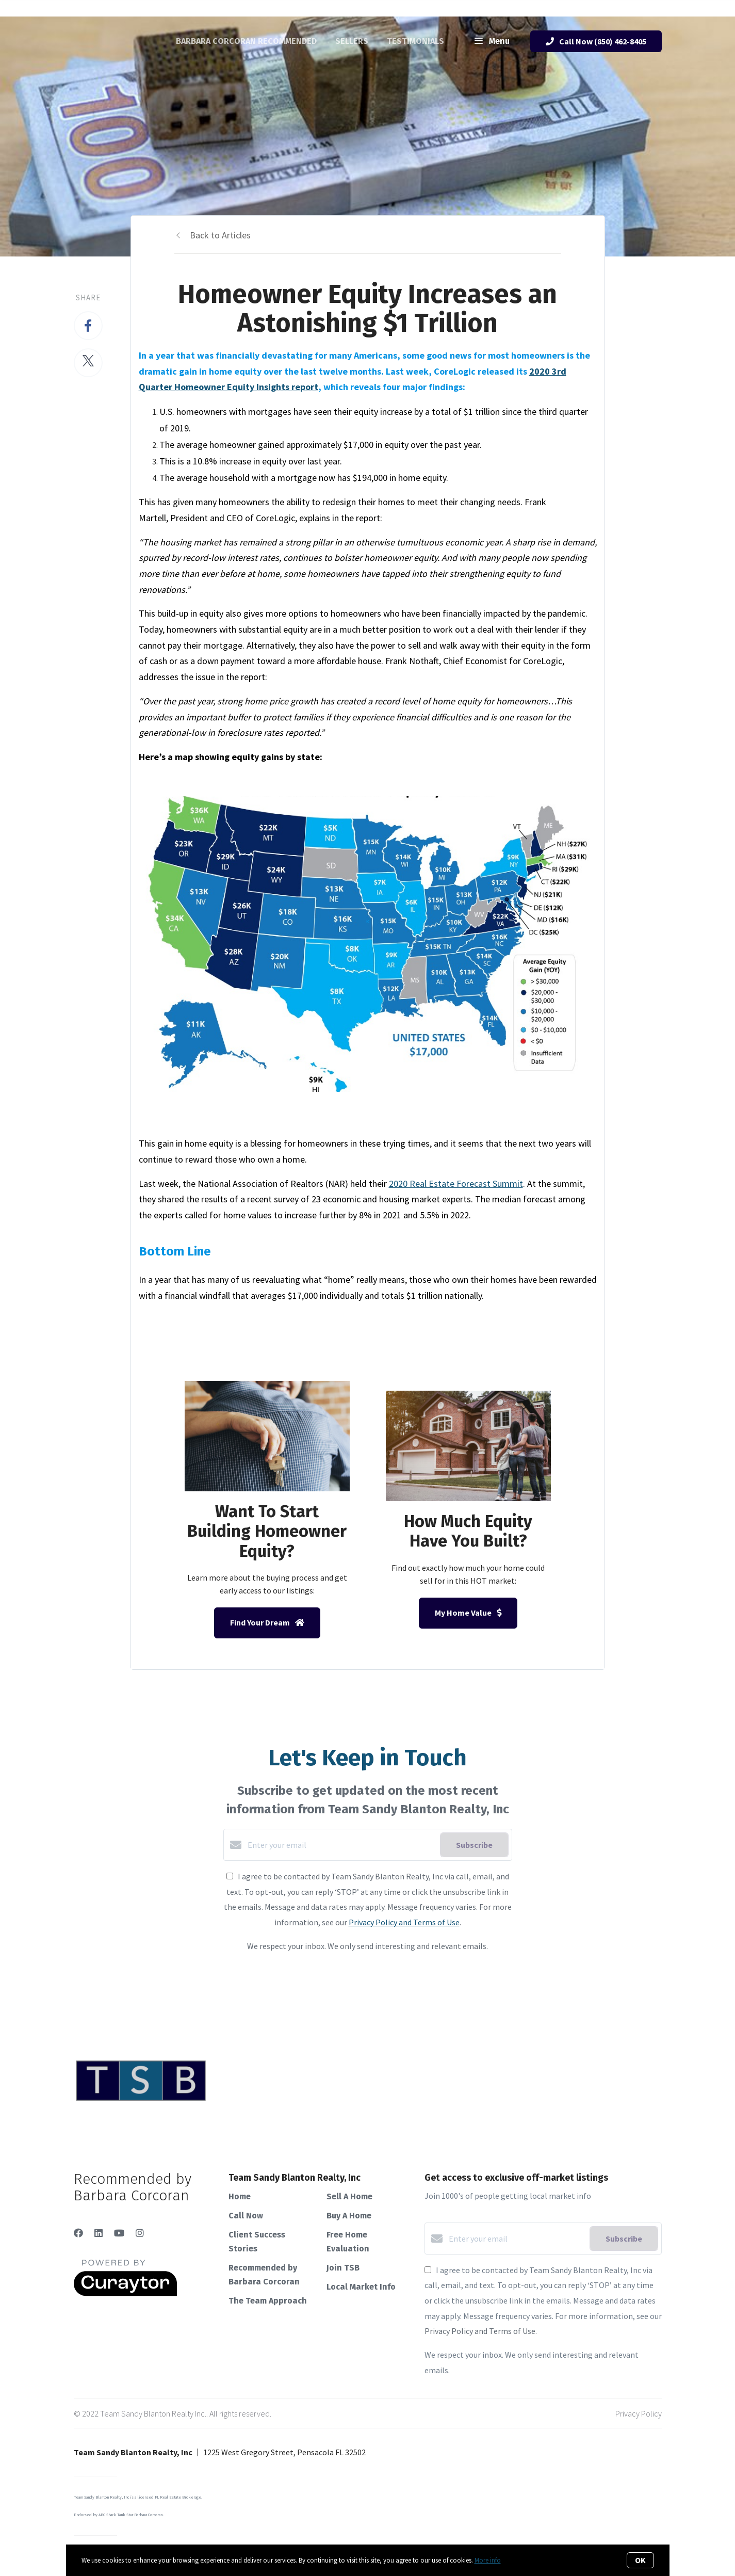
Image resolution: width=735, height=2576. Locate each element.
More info (488, 2560)
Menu (492, 41)
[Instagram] (140, 2233)
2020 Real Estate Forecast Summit (456, 1183)
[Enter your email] (341, 1845)
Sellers (351, 41)
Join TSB (343, 2268)
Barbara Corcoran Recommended (246, 41)
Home (239, 2196)
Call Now (245, 2215)
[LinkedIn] (98, 2233)
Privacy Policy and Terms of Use (404, 1922)
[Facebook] (78, 2233)
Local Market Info (361, 2287)
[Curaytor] (125, 2293)
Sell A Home (349, 2196)
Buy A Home (348, 2215)
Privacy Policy (638, 2413)
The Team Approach (267, 2301)
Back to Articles (220, 235)
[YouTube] (119, 2233)
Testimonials (415, 41)
